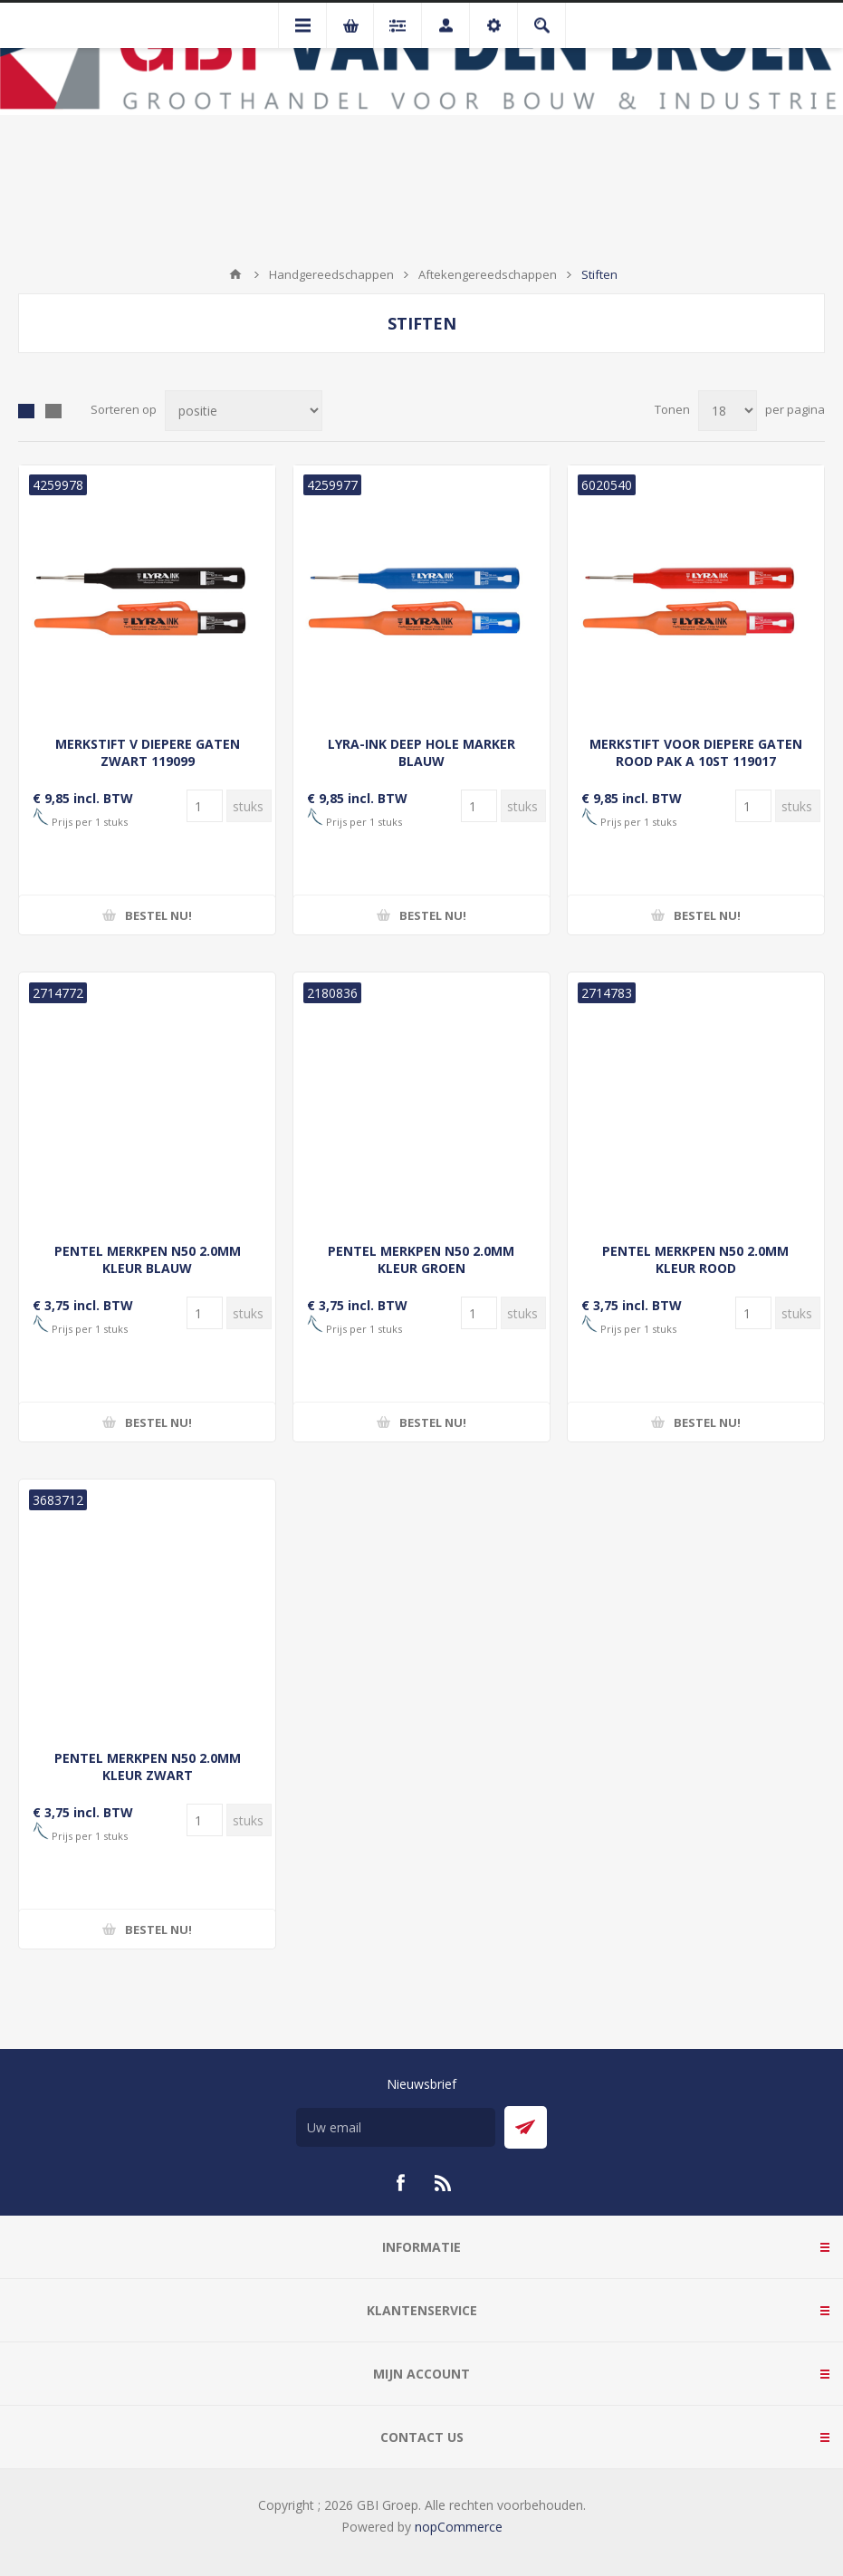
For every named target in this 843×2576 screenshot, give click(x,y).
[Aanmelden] (395, 2127)
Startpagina (235, 274)
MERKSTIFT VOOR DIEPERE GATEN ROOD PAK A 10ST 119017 (695, 752)
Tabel (26, 411)
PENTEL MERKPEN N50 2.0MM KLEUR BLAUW (147, 1259)
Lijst (53, 411)
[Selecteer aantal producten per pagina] (727, 410)
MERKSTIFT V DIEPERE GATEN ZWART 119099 (147, 752)
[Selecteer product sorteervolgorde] (243, 410)
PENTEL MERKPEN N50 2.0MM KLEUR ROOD (695, 1259)
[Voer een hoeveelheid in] (205, 806)
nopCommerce (459, 2526)
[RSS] (443, 2183)
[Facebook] (400, 2183)
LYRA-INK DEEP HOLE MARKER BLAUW (421, 752)
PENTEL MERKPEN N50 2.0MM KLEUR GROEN (421, 1259)
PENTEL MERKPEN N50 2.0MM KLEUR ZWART (147, 1766)
